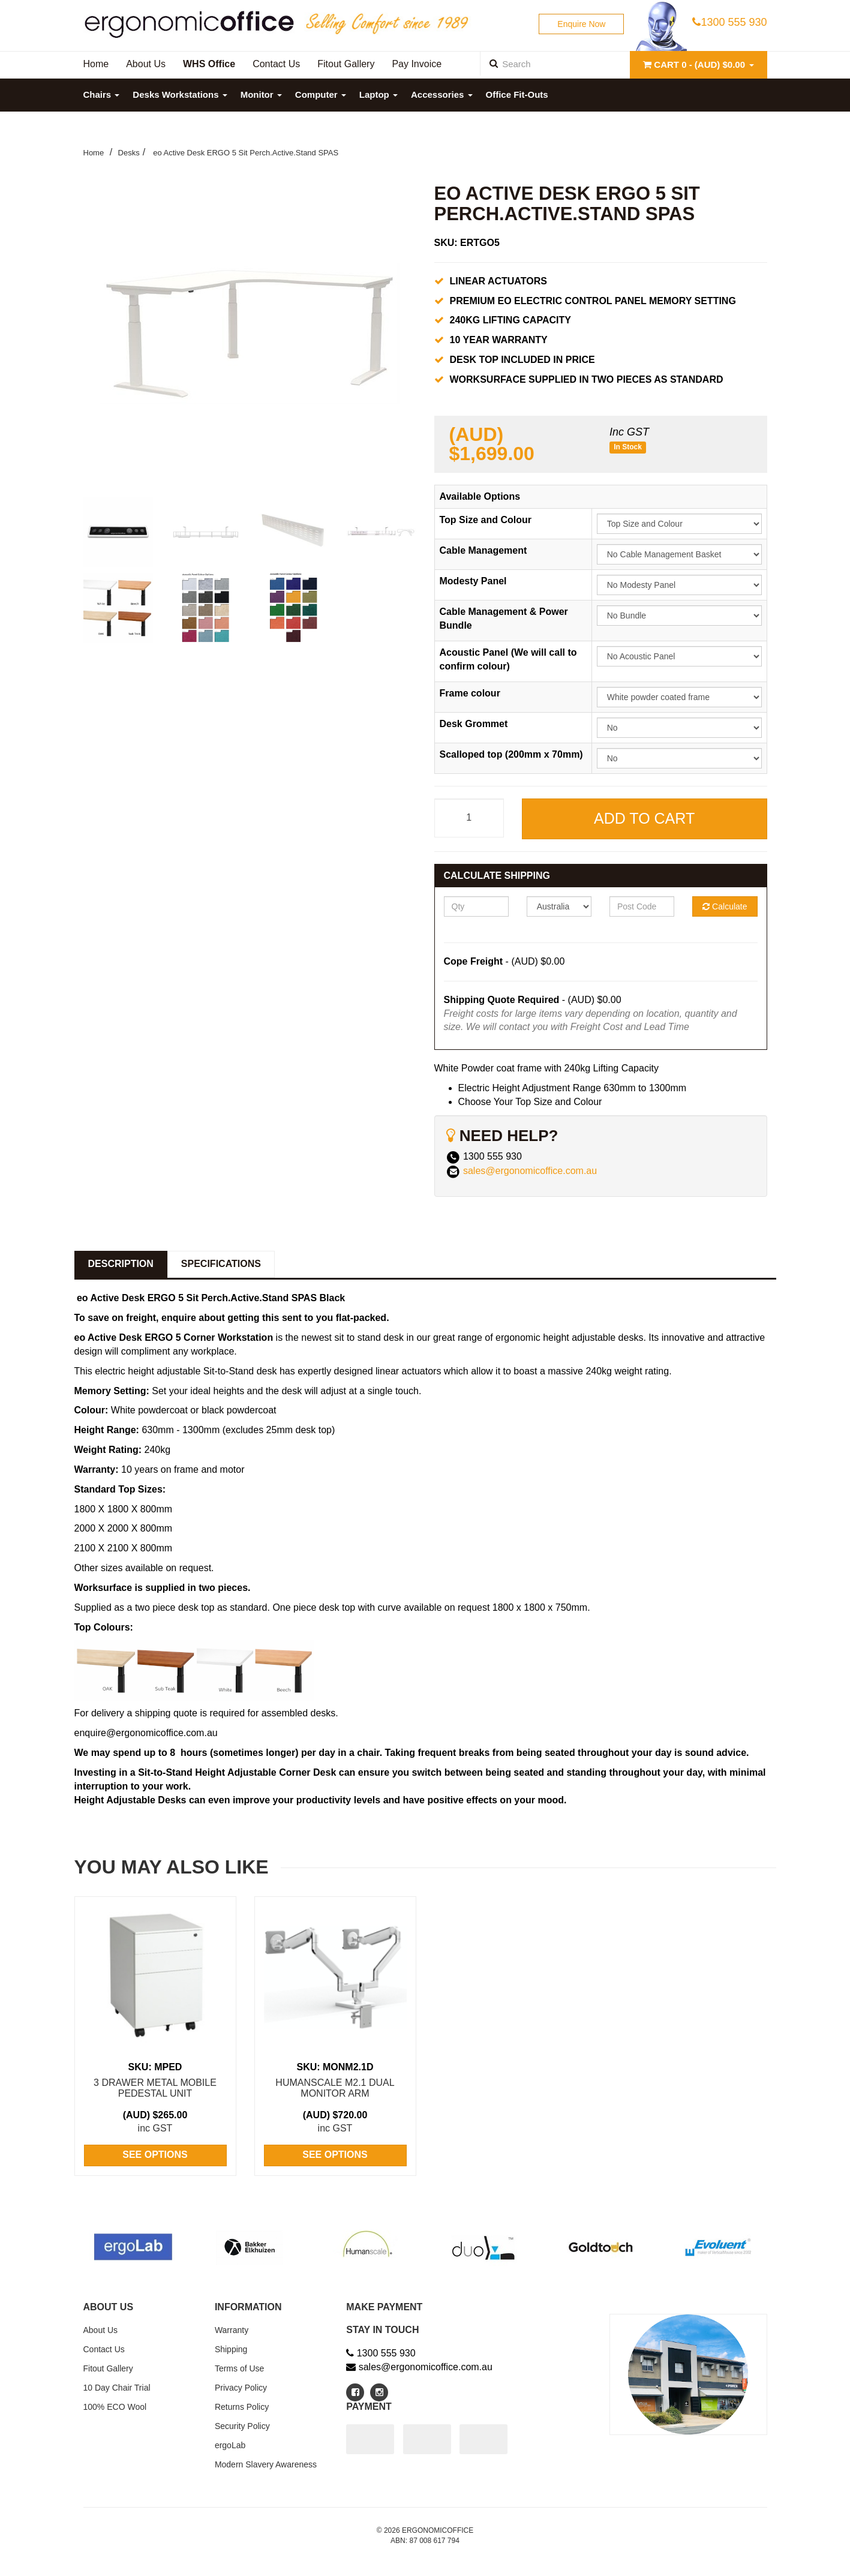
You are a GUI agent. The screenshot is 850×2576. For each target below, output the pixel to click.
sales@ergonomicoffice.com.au (530, 1171)
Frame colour (470, 693)
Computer (320, 94)
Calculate (724, 906)
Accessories (442, 94)
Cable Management (483, 550)
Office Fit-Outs (517, 94)
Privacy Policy (241, 2387)
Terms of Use (239, 2368)
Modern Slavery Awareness (266, 2464)
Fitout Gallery (108, 2368)
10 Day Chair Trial (117, 2387)
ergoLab (230, 2445)
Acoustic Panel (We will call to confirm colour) (508, 659)
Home (93, 152)
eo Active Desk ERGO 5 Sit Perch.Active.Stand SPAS (245, 152)
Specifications (221, 1264)
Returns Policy (242, 2407)
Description (121, 1264)
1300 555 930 (729, 22)
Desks (129, 152)
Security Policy (242, 2426)
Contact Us (104, 2349)
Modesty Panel (473, 581)
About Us (100, 2330)
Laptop (378, 94)
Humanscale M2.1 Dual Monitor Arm (334, 2087)
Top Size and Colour (485, 520)
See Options (154, 2154)
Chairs (101, 94)
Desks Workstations (180, 94)
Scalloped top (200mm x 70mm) (511, 754)
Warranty (231, 2330)
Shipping (231, 2349)
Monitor (261, 94)
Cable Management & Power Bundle (504, 619)
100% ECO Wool (115, 2407)
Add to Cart (644, 818)
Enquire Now (581, 24)
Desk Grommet (474, 724)
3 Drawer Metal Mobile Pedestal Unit (155, 2087)
